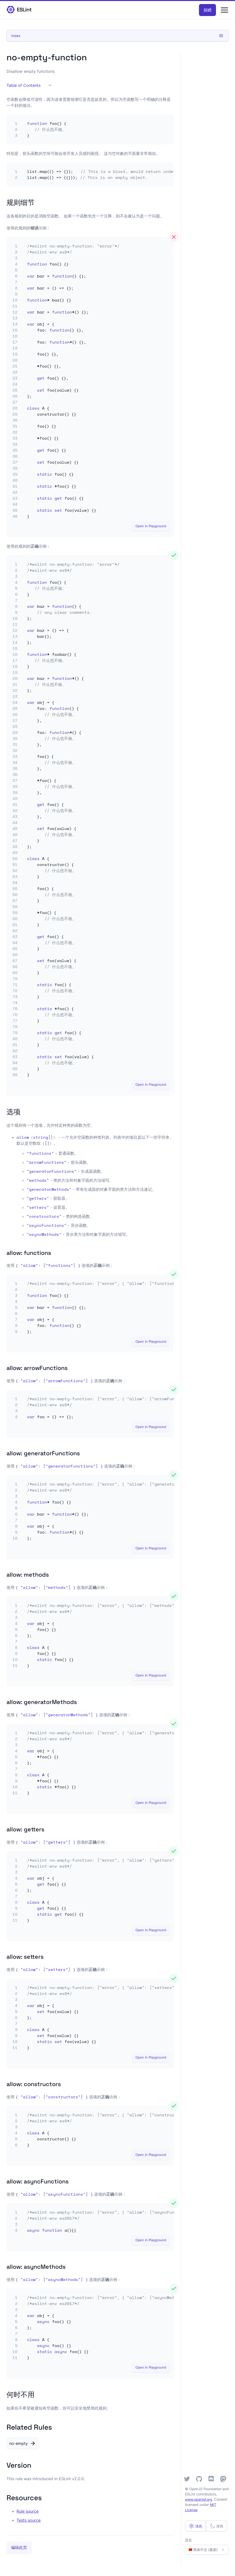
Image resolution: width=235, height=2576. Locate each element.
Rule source (28, 2511)
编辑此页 (19, 2547)
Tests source (29, 2520)
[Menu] (224, 10)
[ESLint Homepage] (19, 10)
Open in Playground (150, 526)
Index (117, 35)
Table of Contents (29, 85)
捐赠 (207, 10)
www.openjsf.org (198, 2499)
